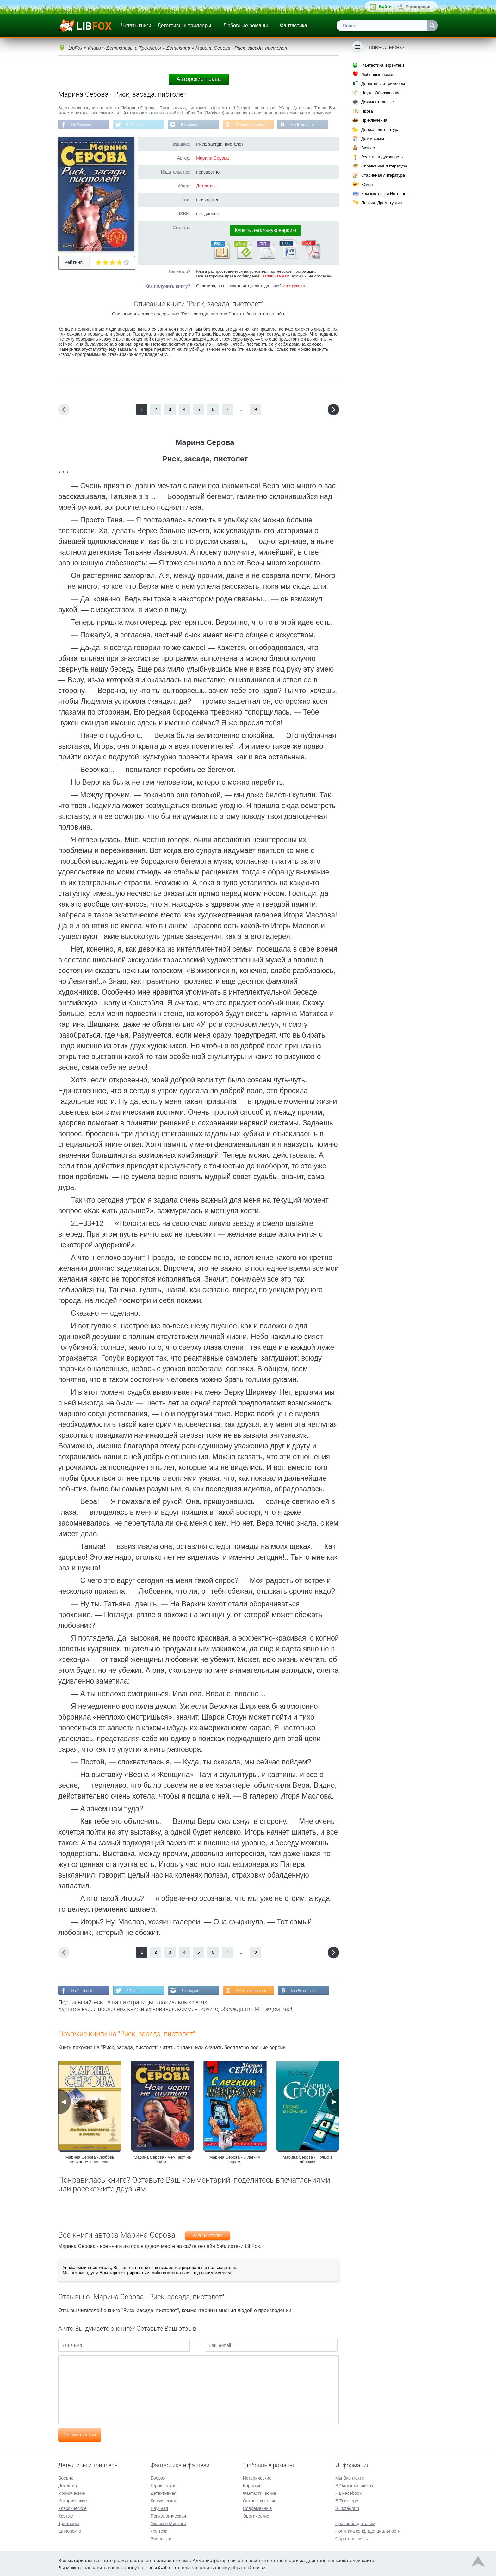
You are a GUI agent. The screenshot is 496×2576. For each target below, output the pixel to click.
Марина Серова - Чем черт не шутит (162, 2160)
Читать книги (136, 25)
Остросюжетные (259, 2500)
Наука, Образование (380, 92)
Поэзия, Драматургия (381, 202)
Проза (367, 111)
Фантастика (293, 25)
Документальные (377, 102)
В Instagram (194, 125)
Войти (385, 6)
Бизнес (368, 147)
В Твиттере (137, 125)
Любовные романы (245, 25)
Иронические (71, 2492)
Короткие (252, 2485)
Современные (257, 2507)
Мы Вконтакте (309, 125)
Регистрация (418, 6)
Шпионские (69, 2530)
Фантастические (259, 2492)
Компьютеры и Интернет (384, 193)
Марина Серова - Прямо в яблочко (308, 2160)
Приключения (374, 120)
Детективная (164, 2492)
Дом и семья (373, 138)
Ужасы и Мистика (168, 2522)
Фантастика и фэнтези (382, 65)
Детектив (205, 186)
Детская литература (380, 129)
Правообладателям (355, 2522)
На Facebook (82, 125)
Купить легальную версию (265, 231)
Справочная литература (384, 166)
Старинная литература (383, 175)
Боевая (158, 2477)
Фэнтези (159, 2530)
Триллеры (68, 2522)
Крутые (65, 2515)
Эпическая (161, 2538)
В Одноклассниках (256, 125)
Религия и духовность (382, 157)
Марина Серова (212, 158)
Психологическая (168, 2515)
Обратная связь (351, 2538)
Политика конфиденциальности (368, 2530)
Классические (72, 2507)
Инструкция (293, 286)
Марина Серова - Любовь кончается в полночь (89, 2160)
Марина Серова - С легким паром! (235, 2160)
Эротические (256, 2515)
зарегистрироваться (129, 2273)
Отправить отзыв (79, 2435)
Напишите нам (275, 276)
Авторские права (199, 79)
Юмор (367, 184)
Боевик (65, 2477)
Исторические (72, 2500)
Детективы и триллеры (184, 25)
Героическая (164, 2485)
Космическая (164, 2500)
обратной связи (248, 2567)
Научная (159, 2507)
